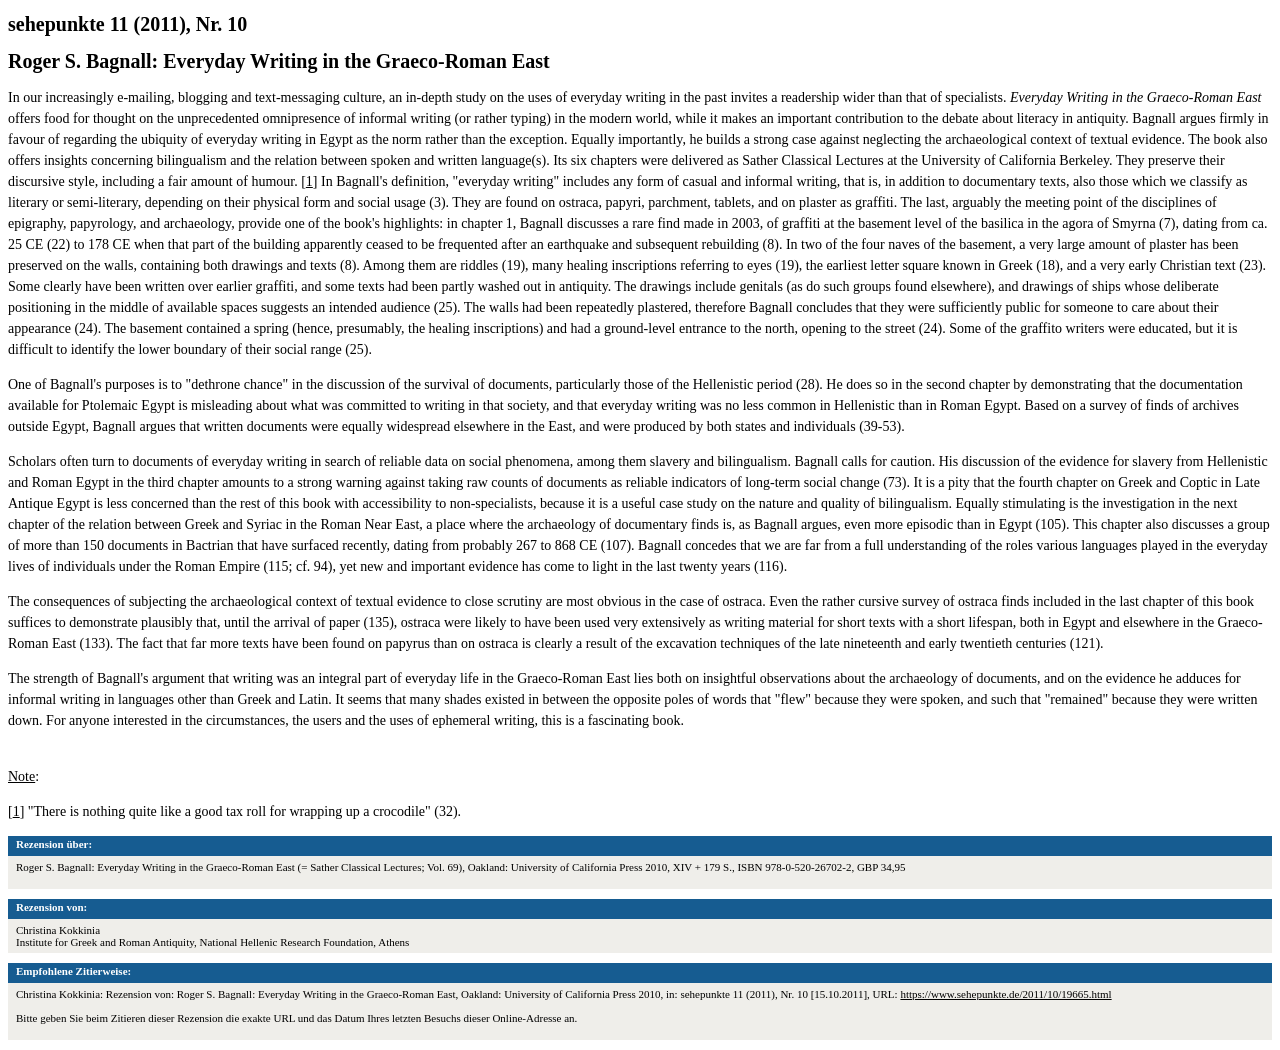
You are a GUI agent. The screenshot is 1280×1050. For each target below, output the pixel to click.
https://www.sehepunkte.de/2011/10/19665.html (1005, 994)
